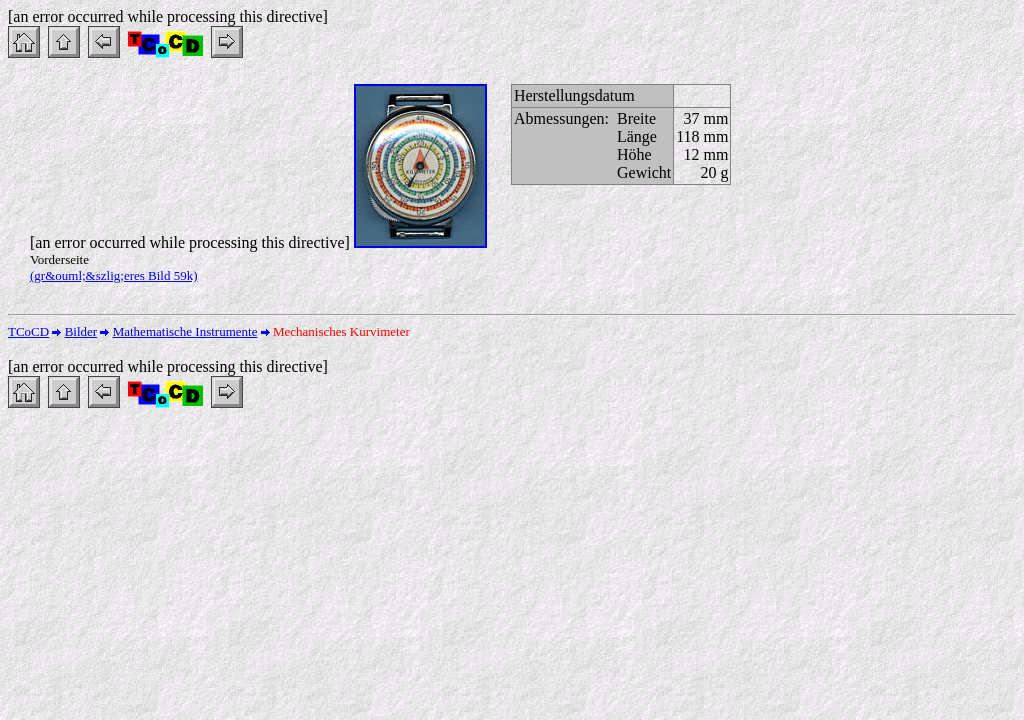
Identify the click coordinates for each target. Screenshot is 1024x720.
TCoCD (28, 331)
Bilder (81, 331)
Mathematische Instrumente (185, 331)
